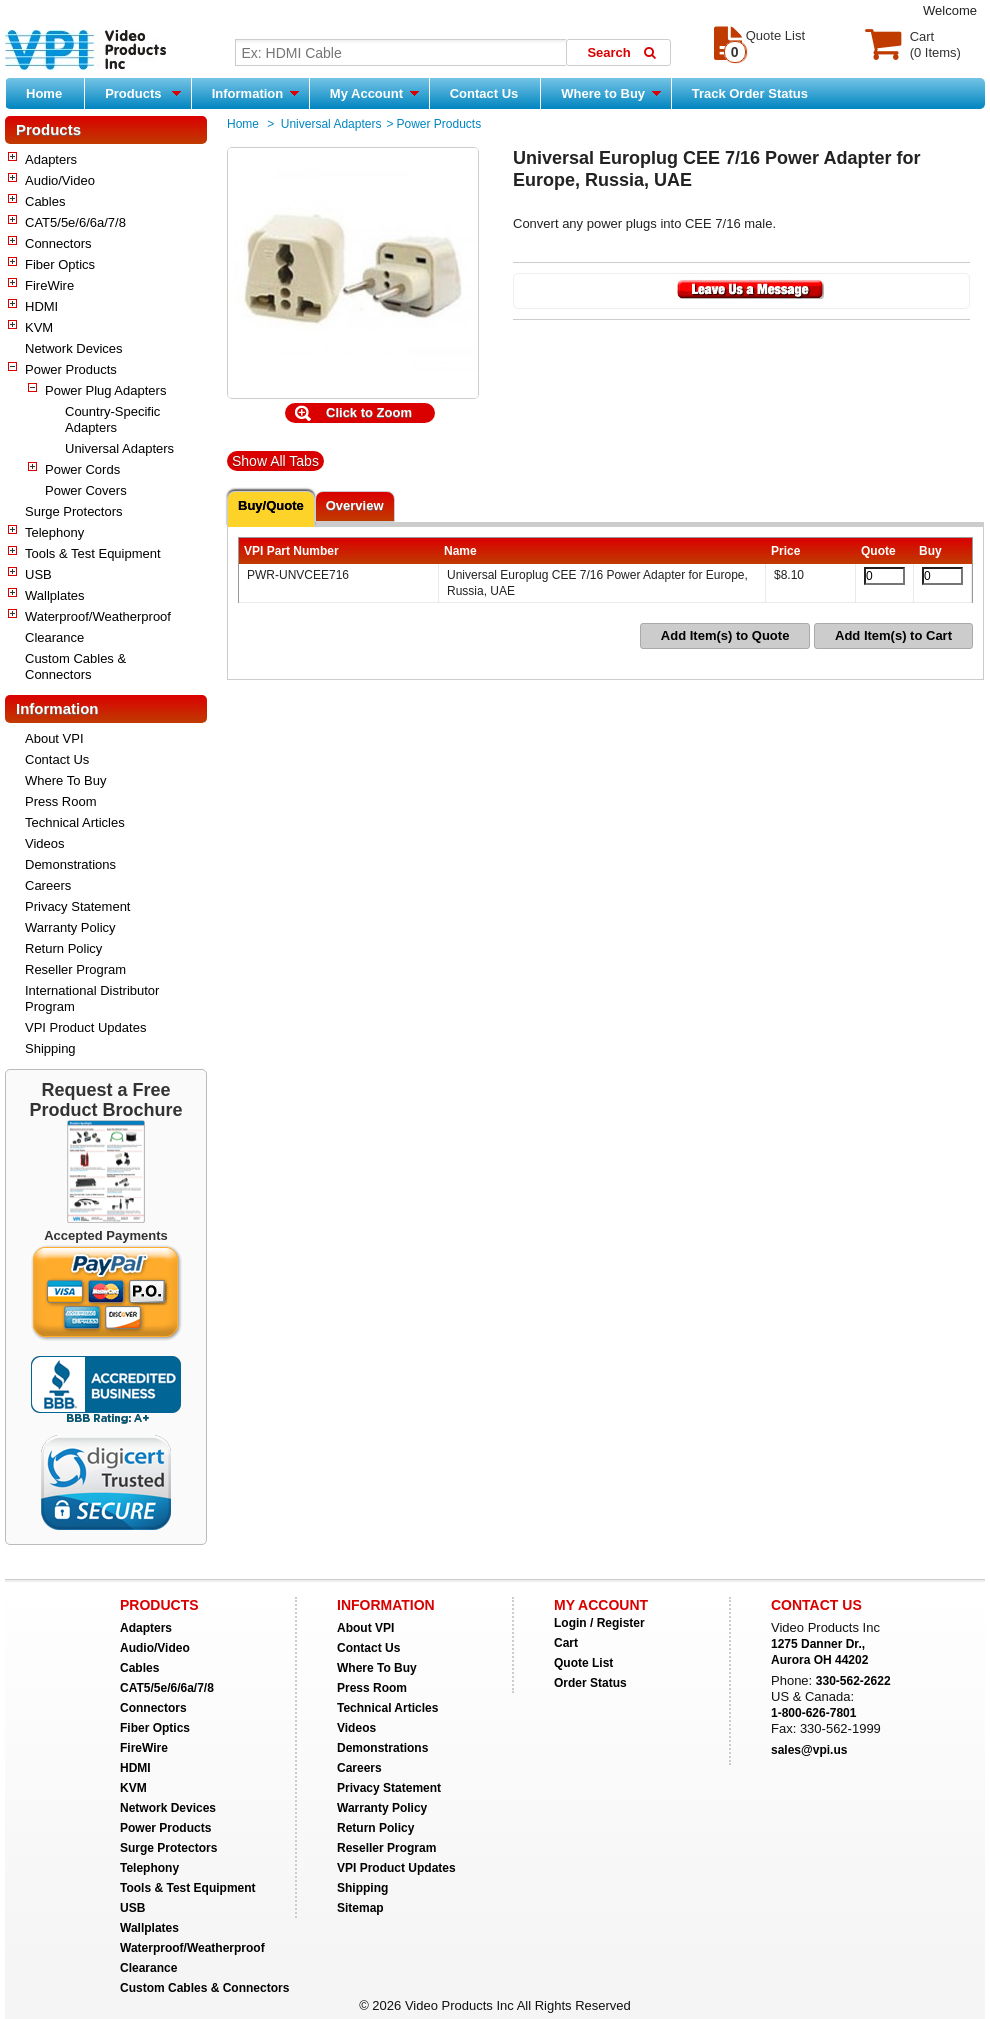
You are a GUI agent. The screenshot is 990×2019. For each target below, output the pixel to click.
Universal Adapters (119, 448)
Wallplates (54, 595)
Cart (566, 1643)
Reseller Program (75, 969)
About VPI (54, 738)
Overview (355, 505)
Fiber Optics (60, 264)
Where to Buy (610, 93)
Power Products (71, 369)
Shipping (50, 1048)
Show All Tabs (275, 461)
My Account (374, 93)
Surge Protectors (74, 511)
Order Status (590, 1683)
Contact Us (484, 93)
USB (38, 574)
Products (143, 93)
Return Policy (63, 948)
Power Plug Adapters (105, 390)
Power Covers (86, 490)
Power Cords (82, 469)
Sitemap (360, 1908)
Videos (45, 843)
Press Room (61, 801)
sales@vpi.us (809, 1750)
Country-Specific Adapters (112, 419)
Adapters (51, 159)
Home (44, 93)
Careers (48, 885)
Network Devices (74, 348)
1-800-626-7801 (813, 1713)
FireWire (49, 285)
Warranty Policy (70, 927)
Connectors (58, 243)
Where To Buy (65, 780)
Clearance (54, 637)
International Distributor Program (92, 998)
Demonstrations (70, 864)
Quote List (583, 1663)
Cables (45, 201)
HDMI (41, 306)
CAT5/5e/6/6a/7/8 (75, 222)
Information (255, 93)
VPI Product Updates (85, 1027)
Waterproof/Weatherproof (98, 616)
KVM (39, 327)
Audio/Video (60, 180)
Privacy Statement (78, 906)
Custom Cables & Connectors (75, 666)
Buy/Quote (271, 505)
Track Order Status (750, 93)
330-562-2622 (853, 1681)
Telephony (54, 532)
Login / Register (599, 1623)
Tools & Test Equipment (93, 553)
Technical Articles (75, 822)
